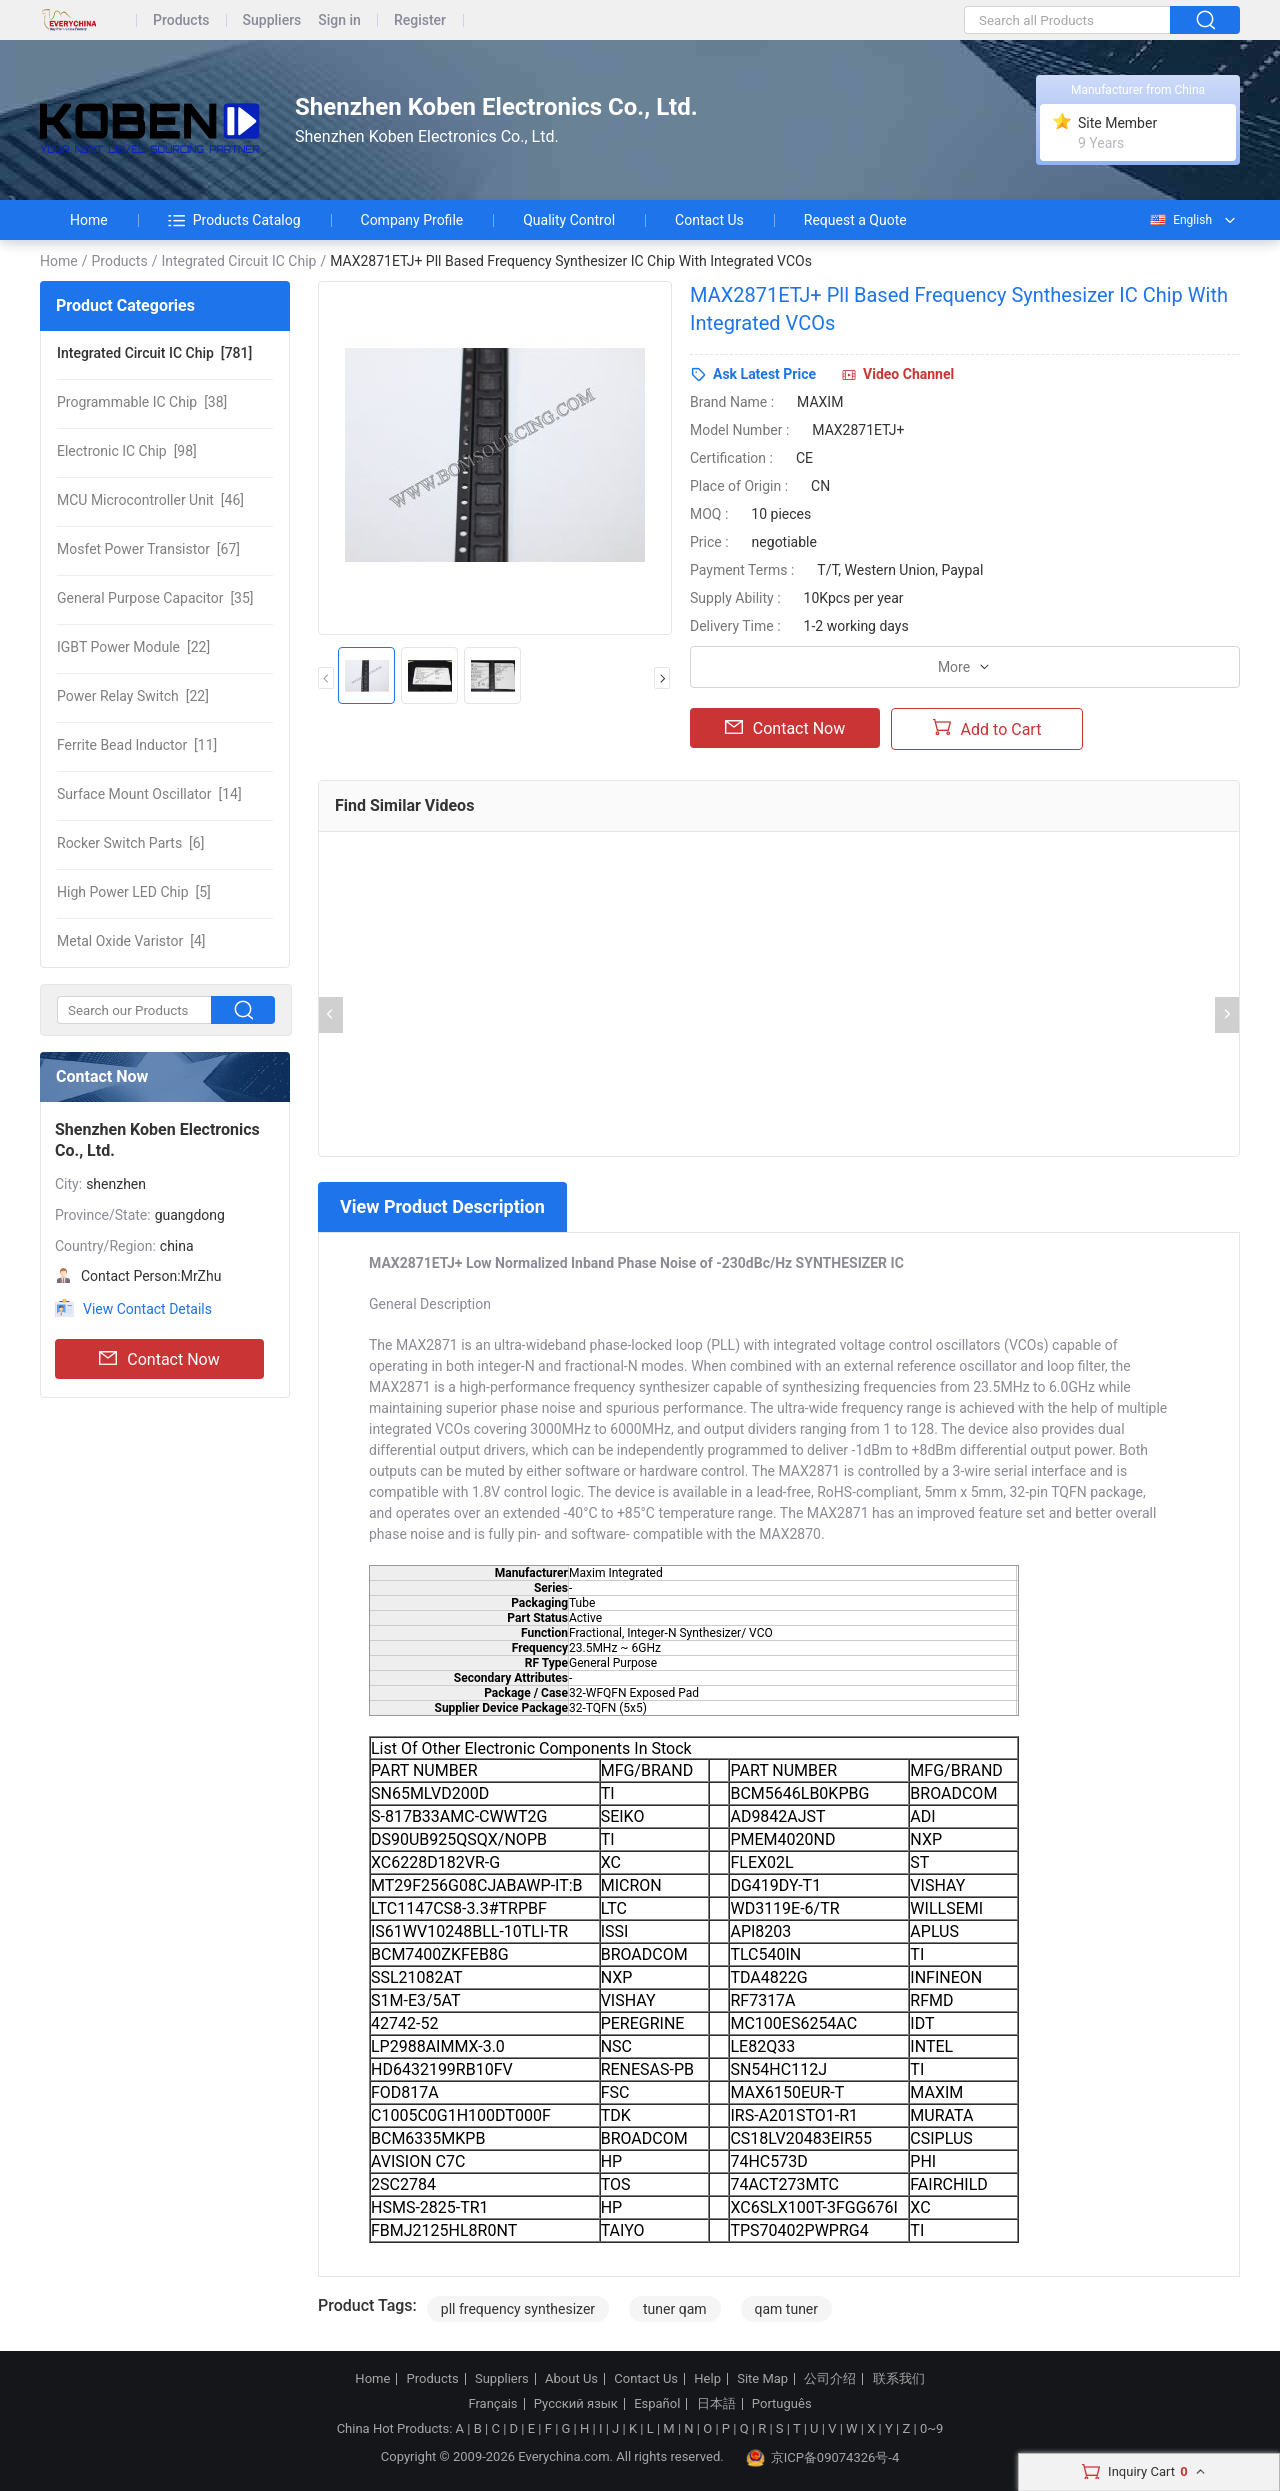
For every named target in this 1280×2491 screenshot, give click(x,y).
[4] (131, 941)
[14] (149, 794)
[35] (155, 598)
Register (420, 20)
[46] (150, 500)
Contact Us (709, 220)
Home (89, 220)
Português (782, 2404)
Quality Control (569, 220)
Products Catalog (234, 220)
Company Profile (412, 220)
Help (707, 2379)
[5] (134, 892)
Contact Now (159, 1359)
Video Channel (908, 374)
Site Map (762, 2379)
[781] (154, 353)
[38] (142, 402)
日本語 (716, 2404)
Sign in (339, 20)
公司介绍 (830, 2379)
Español (657, 2404)
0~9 (931, 2428)
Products (181, 20)
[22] (133, 647)
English (1180, 220)
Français (492, 2404)
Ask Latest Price (764, 374)
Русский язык (576, 2404)
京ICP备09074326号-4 (823, 2458)
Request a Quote (855, 220)
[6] (130, 843)
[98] (127, 451)
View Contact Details (147, 1309)
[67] (148, 549)
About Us (571, 2379)
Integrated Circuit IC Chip (238, 261)
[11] (137, 745)
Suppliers (272, 20)
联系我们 (899, 2379)
